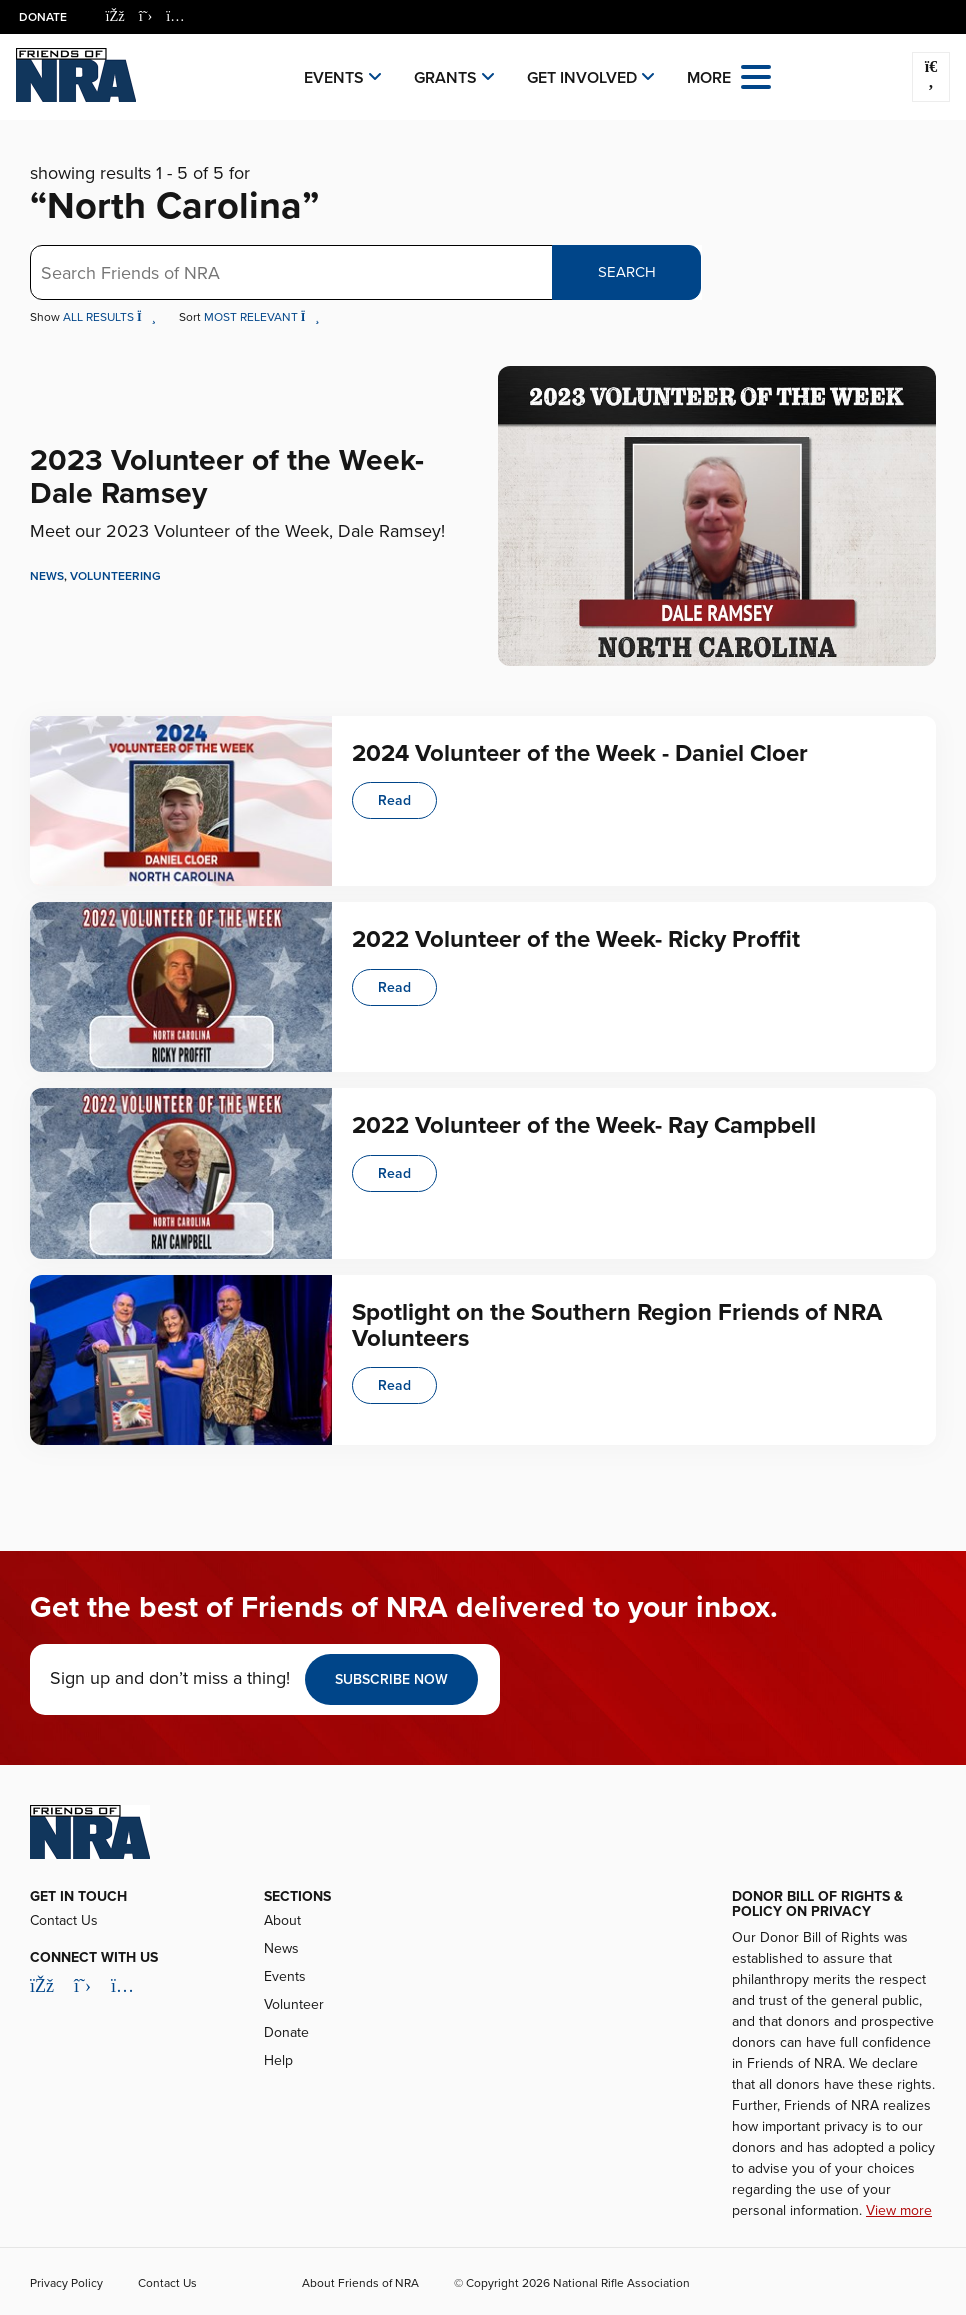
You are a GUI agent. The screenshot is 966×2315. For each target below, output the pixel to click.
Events (334, 78)
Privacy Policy (66, 2283)
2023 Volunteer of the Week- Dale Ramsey (227, 477)
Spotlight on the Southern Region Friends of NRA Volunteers (617, 1325)
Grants (445, 78)
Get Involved (582, 78)
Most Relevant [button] (262, 317)
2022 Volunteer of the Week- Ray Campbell (584, 1125)
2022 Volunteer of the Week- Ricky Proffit (576, 939)
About (282, 1920)
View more (899, 2210)
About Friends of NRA (360, 2283)
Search (627, 272)
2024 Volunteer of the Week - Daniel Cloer (580, 753)
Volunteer (294, 2004)
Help (278, 2060)
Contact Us (64, 1920)
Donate (44, 17)
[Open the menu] (756, 75)
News (47, 576)
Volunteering (115, 576)
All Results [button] (111, 317)
